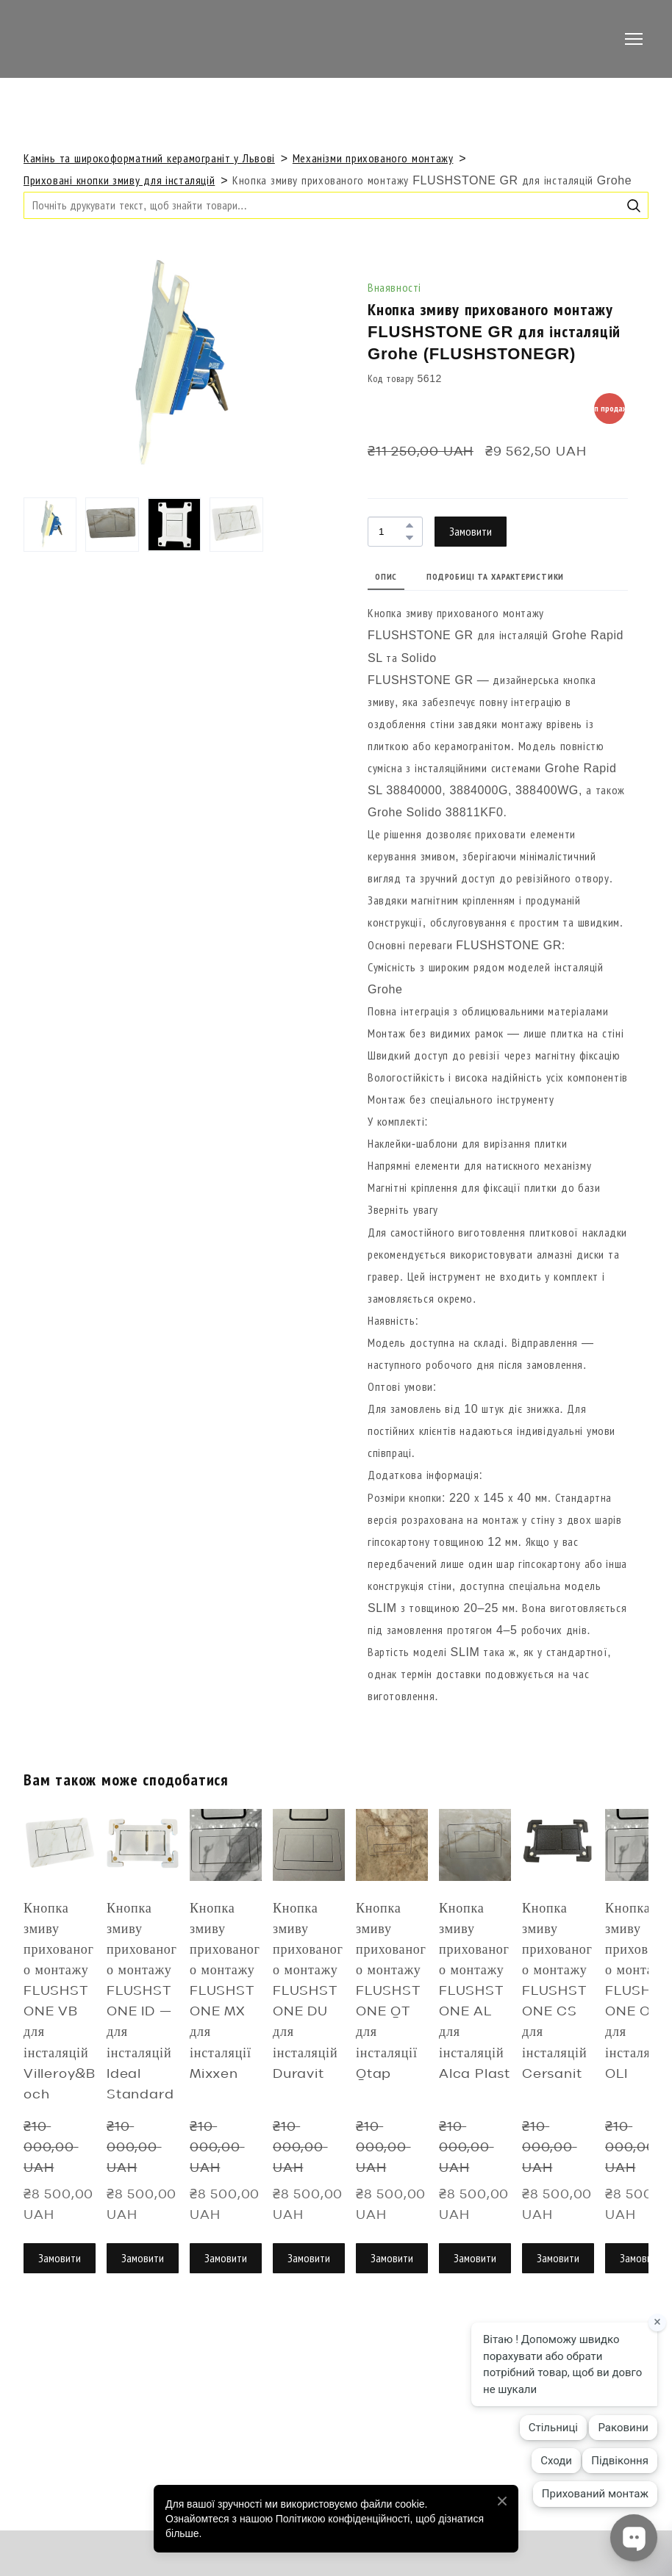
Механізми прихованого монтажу (373, 158)
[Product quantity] (391, 531)
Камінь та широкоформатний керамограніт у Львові (149, 158)
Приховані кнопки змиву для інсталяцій (119, 180)
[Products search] (336, 205)
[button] (634, 206)
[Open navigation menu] (633, 39)
